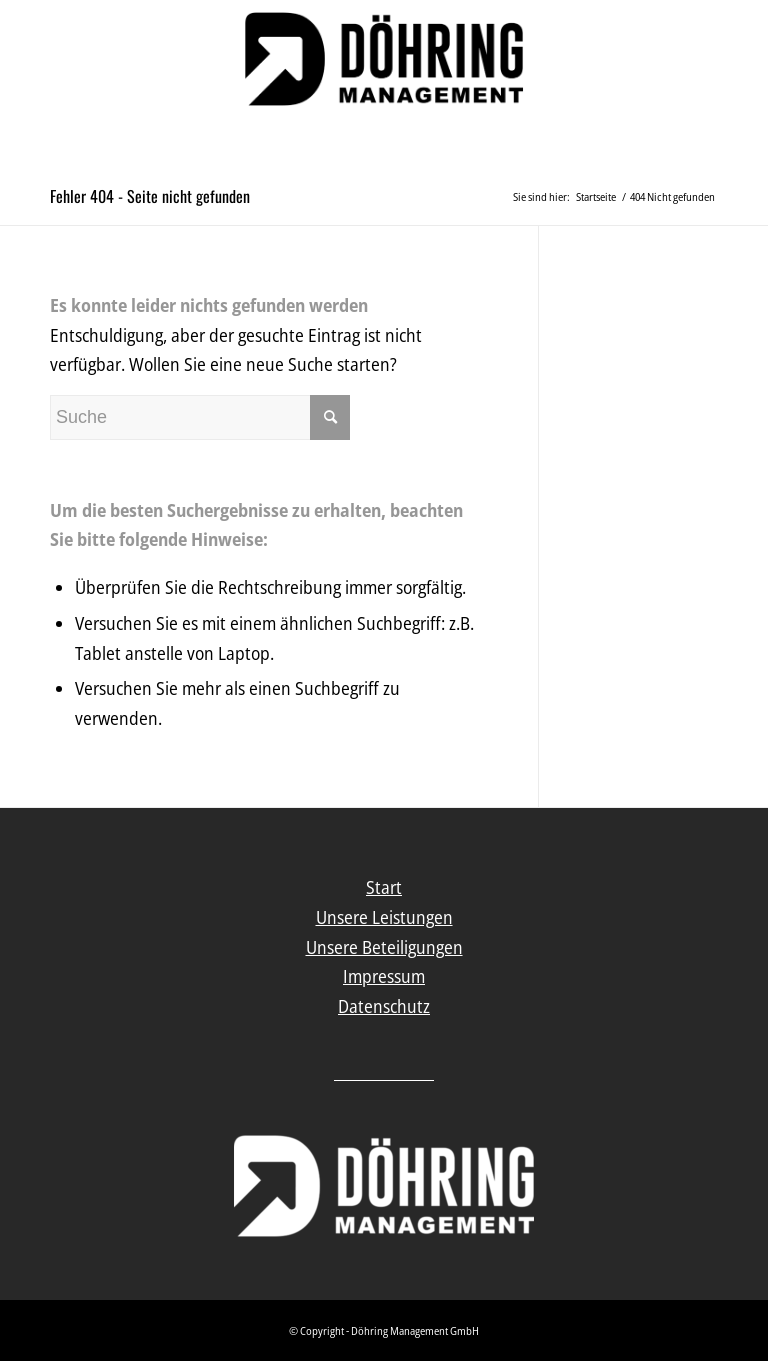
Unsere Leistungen (384, 917)
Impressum (384, 976)
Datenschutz (384, 1006)
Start (384, 887)
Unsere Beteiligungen (384, 947)
